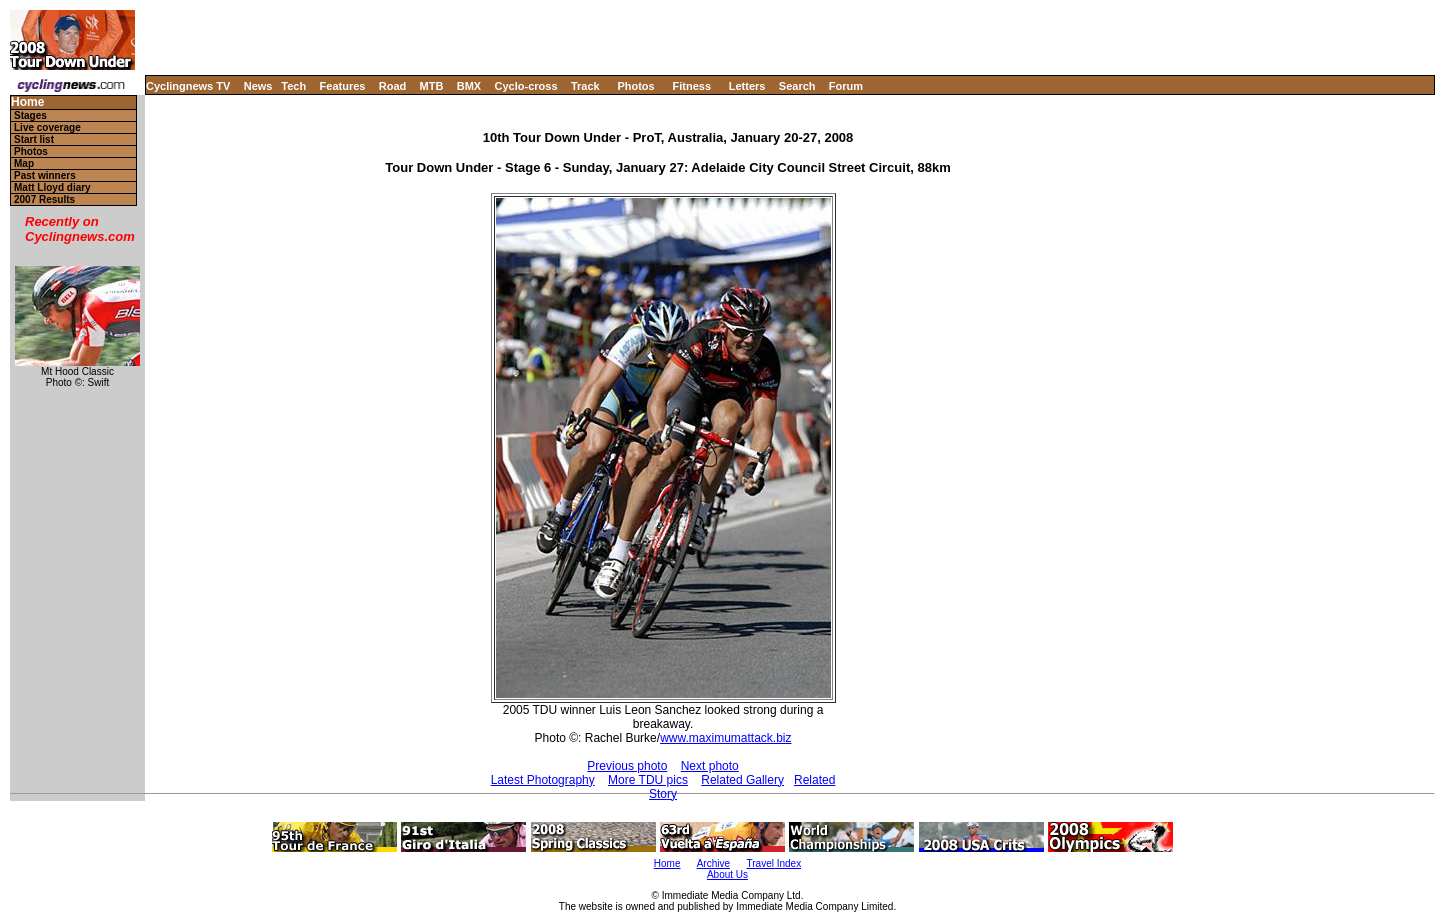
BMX (469, 86)
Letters (747, 86)
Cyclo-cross (526, 86)
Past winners (45, 175)
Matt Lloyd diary (52, 187)
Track (585, 86)
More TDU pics (648, 780)
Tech (293, 86)
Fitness (691, 86)
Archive (713, 863)
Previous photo (627, 766)
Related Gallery (742, 780)
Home (27, 102)
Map (24, 163)
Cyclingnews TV (188, 86)
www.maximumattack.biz (725, 738)
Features (343, 86)
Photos (635, 86)
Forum (846, 86)
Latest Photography (543, 780)
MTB (432, 86)
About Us (727, 874)
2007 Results (44, 199)
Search (797, 86)
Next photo (710, 766)
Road (393, 86)
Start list (34, 139)
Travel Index (774, 863)
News (258, 86)
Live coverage (47, 127)
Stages (30, 115)
